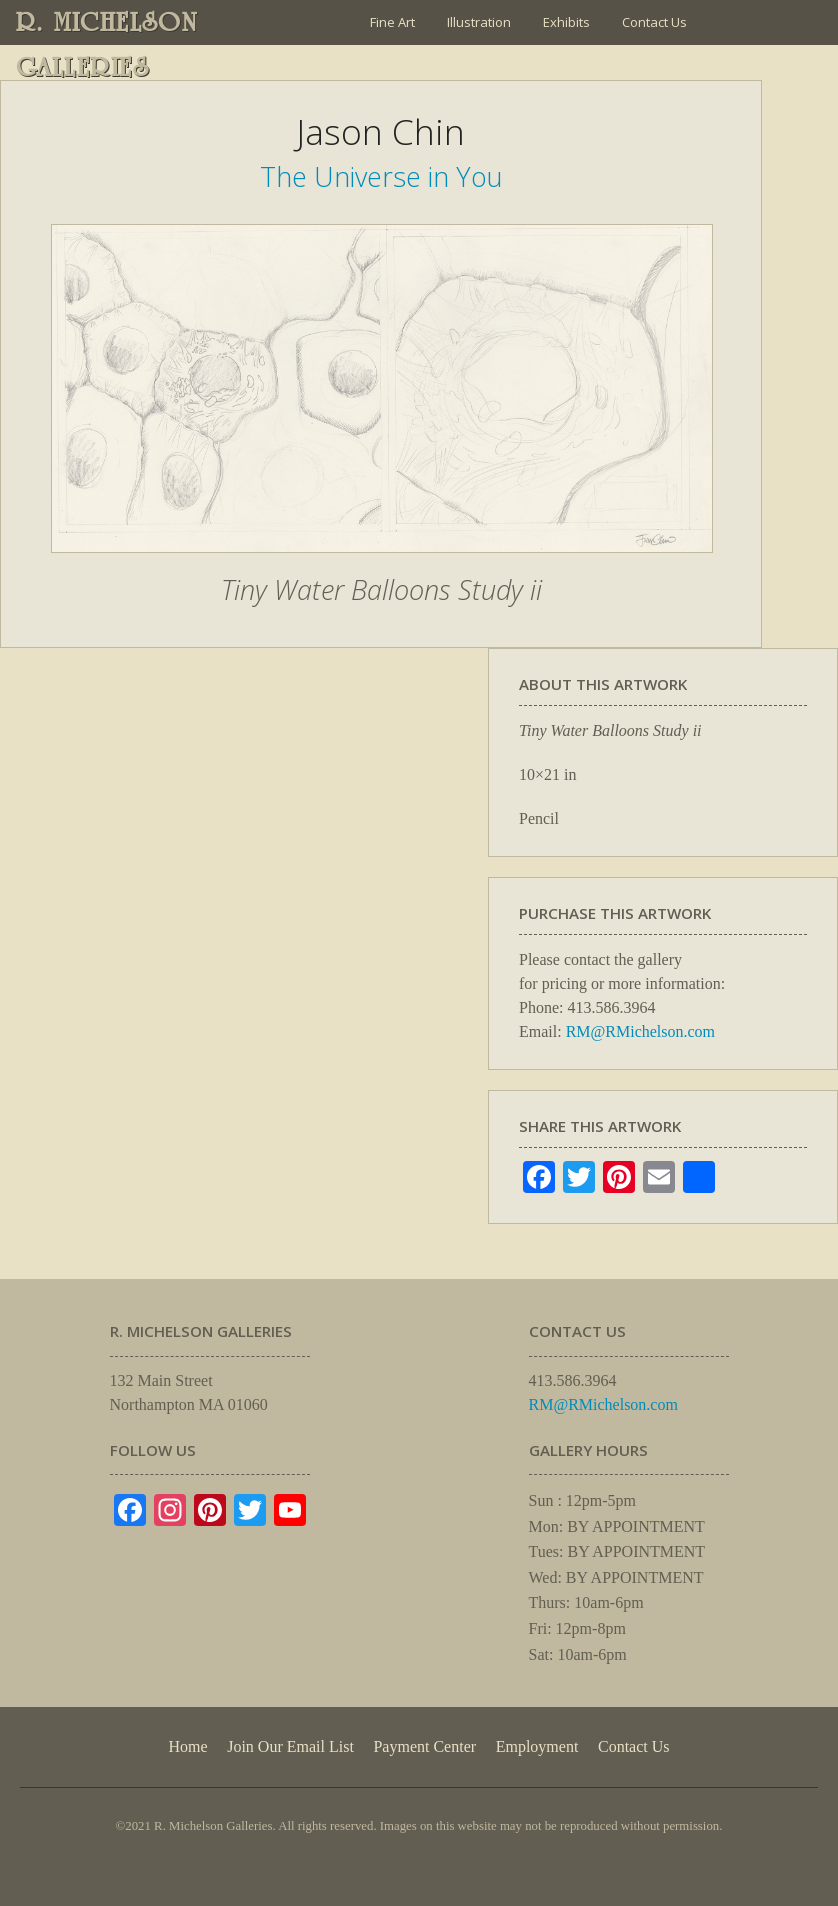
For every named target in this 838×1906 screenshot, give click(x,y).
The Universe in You (381, 176)
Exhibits (566, 22)
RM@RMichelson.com (640, 1031)
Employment (537, 1746)
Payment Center (424, 1746)
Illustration (479, 22)
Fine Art (392, 22)
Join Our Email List (423, 67)
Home (187, 1746)
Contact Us (654, 22)
